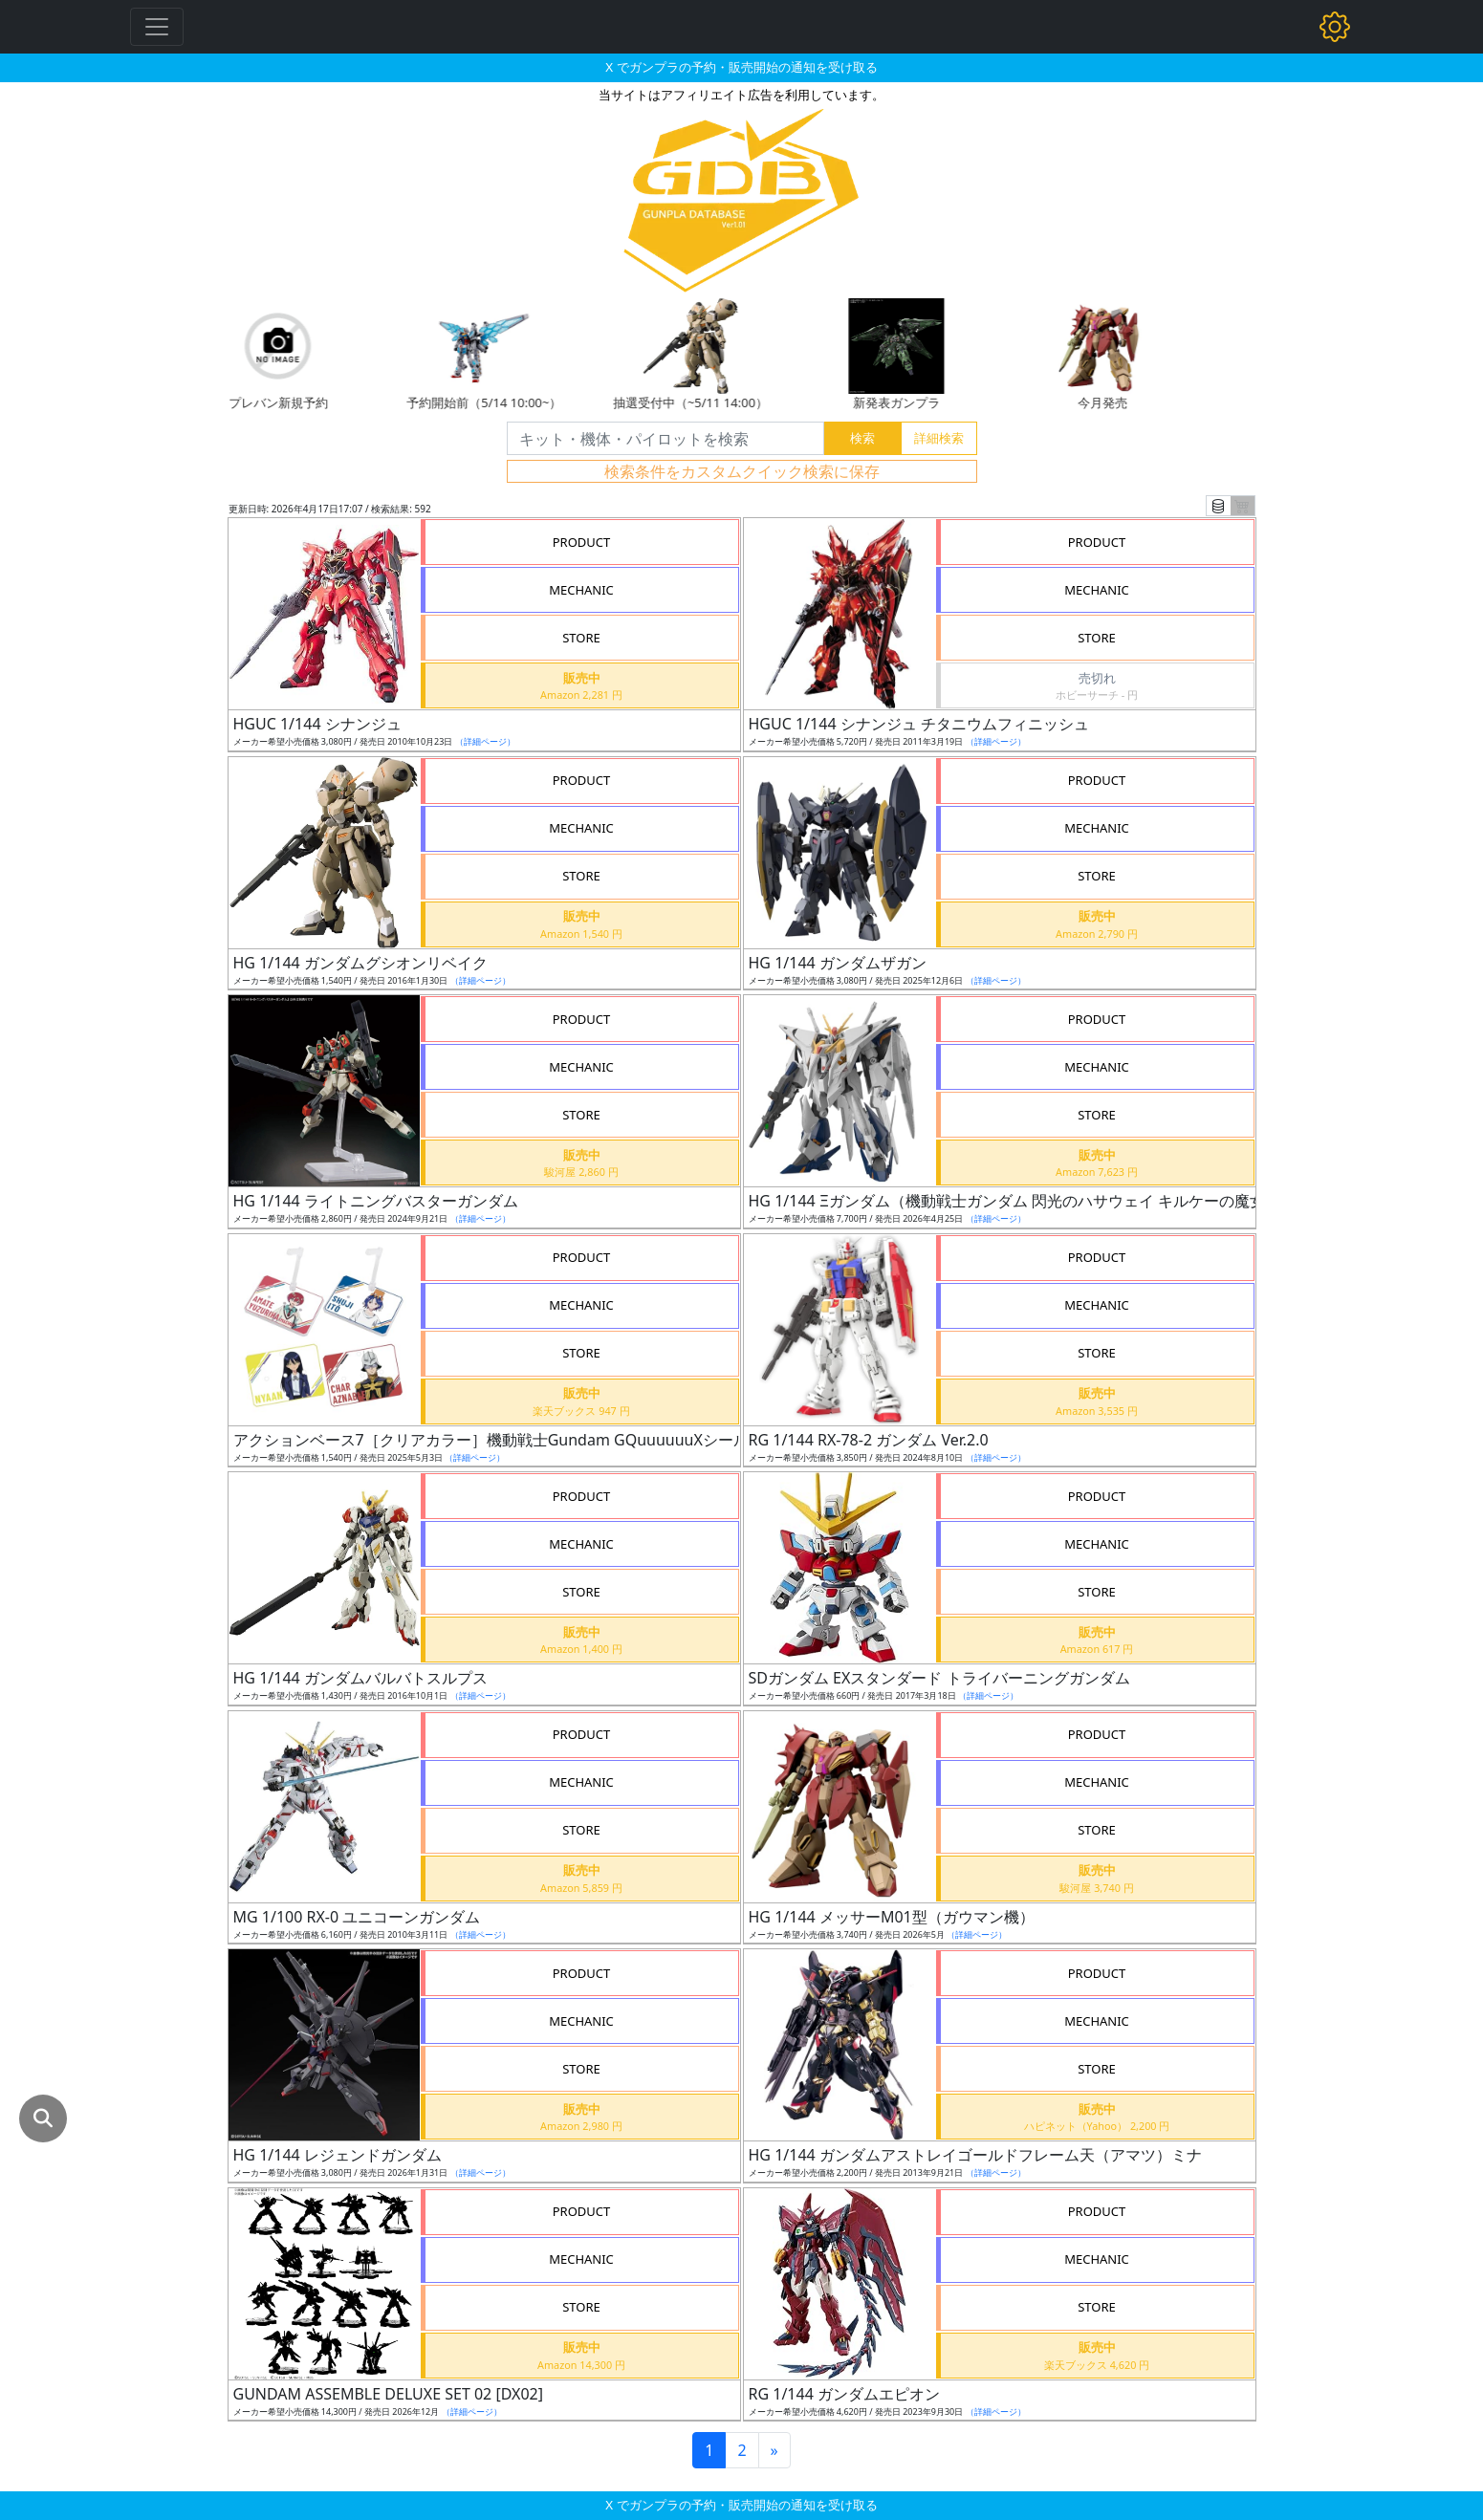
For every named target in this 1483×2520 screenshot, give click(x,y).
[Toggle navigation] (157, 27)
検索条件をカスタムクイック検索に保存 (742, 471)
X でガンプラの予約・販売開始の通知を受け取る (741, 67)
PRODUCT (582, 542)
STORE (581, 637)
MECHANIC (581, 589)
